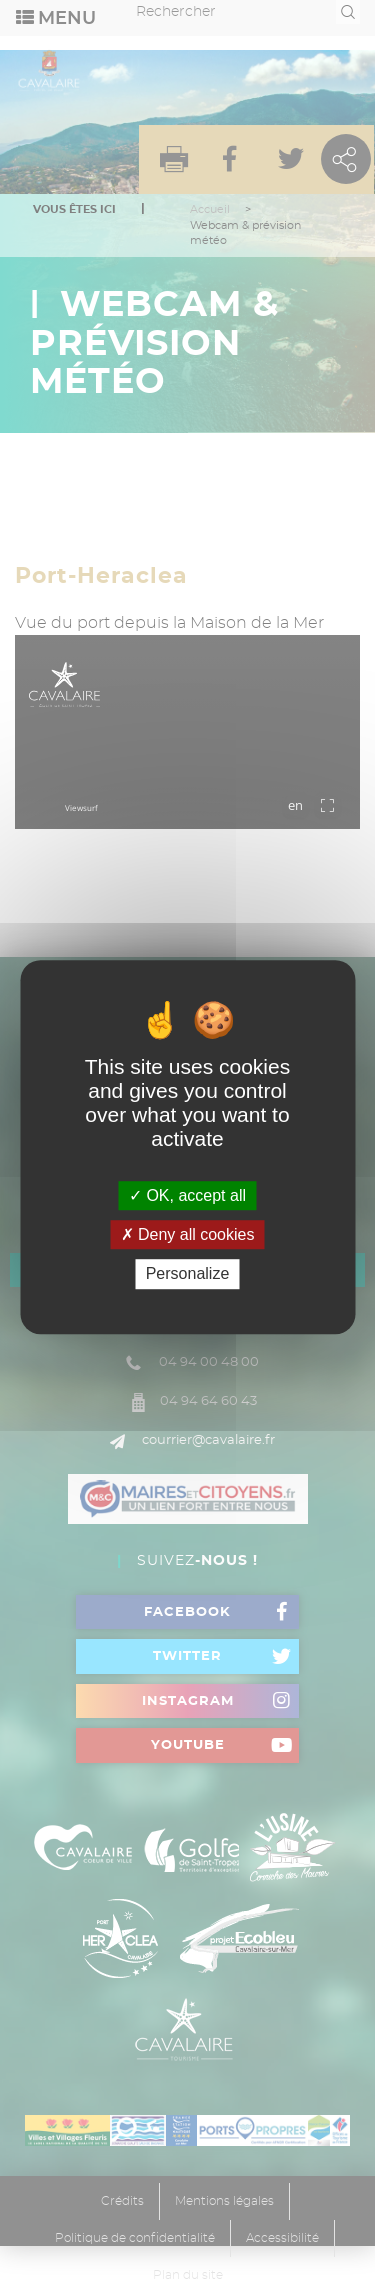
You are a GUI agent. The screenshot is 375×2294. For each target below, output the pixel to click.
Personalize (188, 1274)
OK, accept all (187, 1195)
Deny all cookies (188, 1234)
